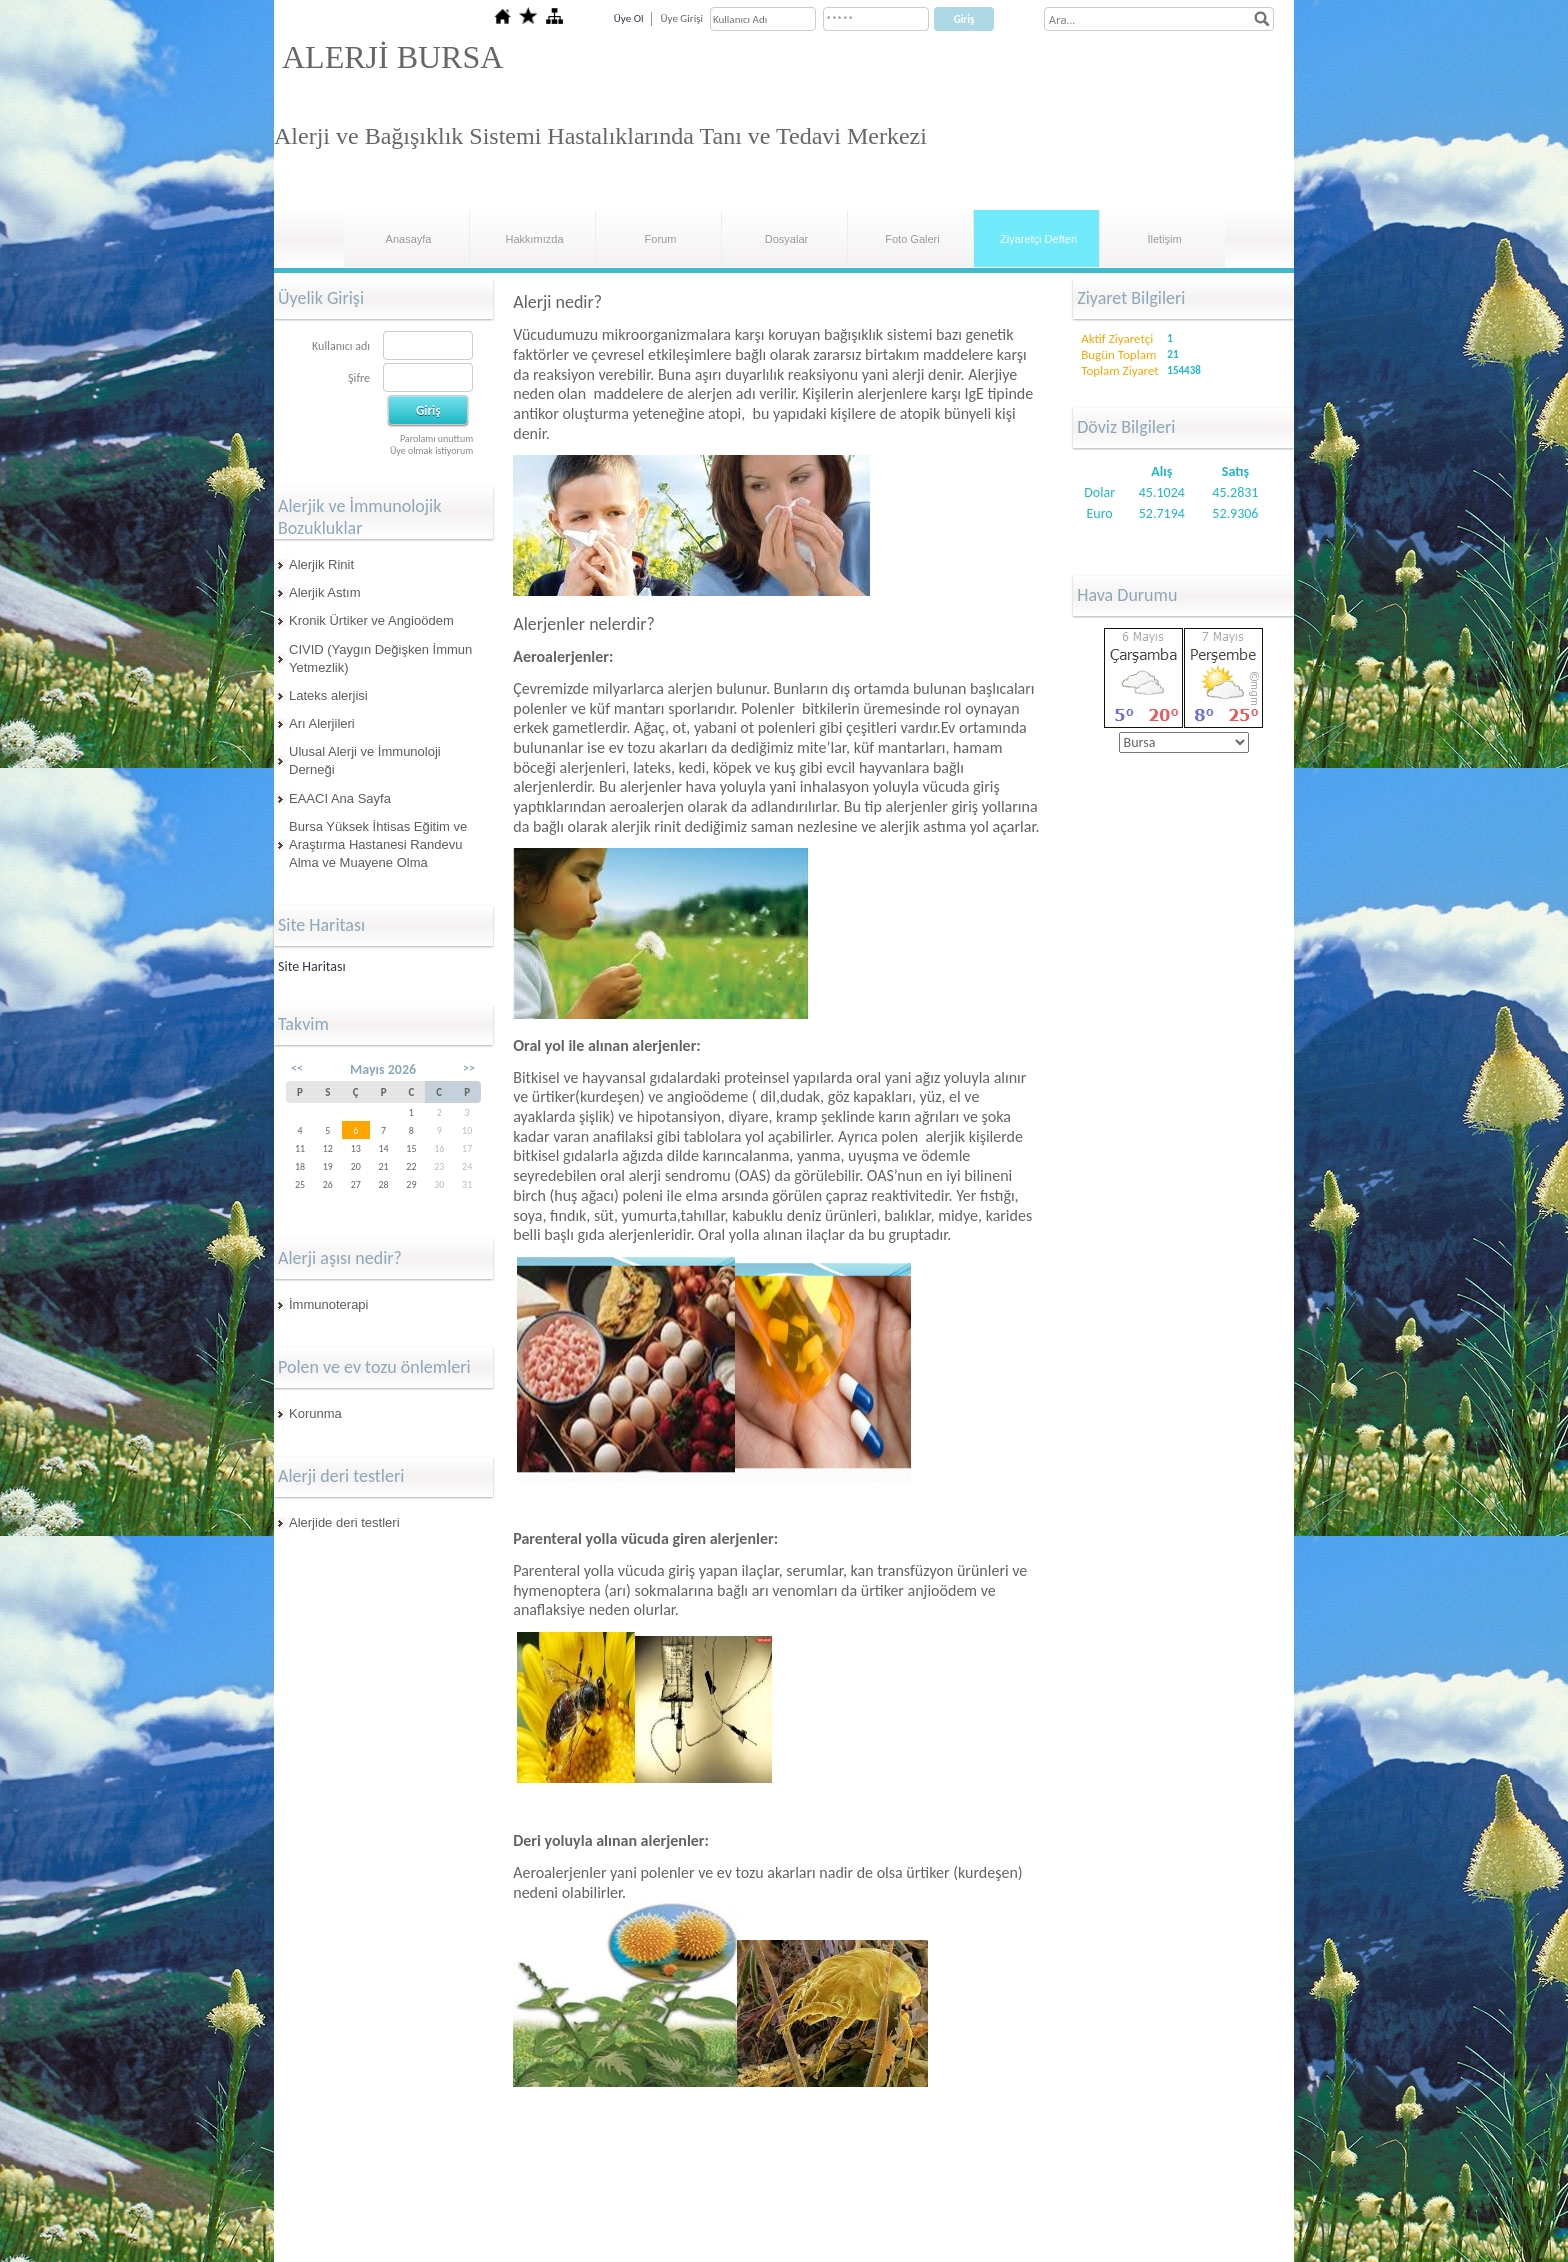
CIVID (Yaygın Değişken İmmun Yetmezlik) (380, 658)
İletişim (1164, 239)
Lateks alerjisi (328, 695)
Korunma (315, 1413)
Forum (661, 239)
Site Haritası (312, 966)
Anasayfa (409, 239)
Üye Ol (629, 18)
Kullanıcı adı (341, 346)
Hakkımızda (534, 239)
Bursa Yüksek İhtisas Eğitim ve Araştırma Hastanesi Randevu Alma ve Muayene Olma (378, 844)
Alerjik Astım (325, 592)
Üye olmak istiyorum (431, 450)
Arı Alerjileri (322, 723)
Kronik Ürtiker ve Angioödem (371, 620)
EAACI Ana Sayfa (340, 798)
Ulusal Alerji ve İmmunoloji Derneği (365, 760)
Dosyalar (786, 239)
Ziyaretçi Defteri (1038, 239)
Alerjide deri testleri (344, 1522)
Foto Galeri (912, 239)
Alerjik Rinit (321, 564)
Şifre (359, 378)
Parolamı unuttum (436, 438)
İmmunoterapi (328, 1304)
